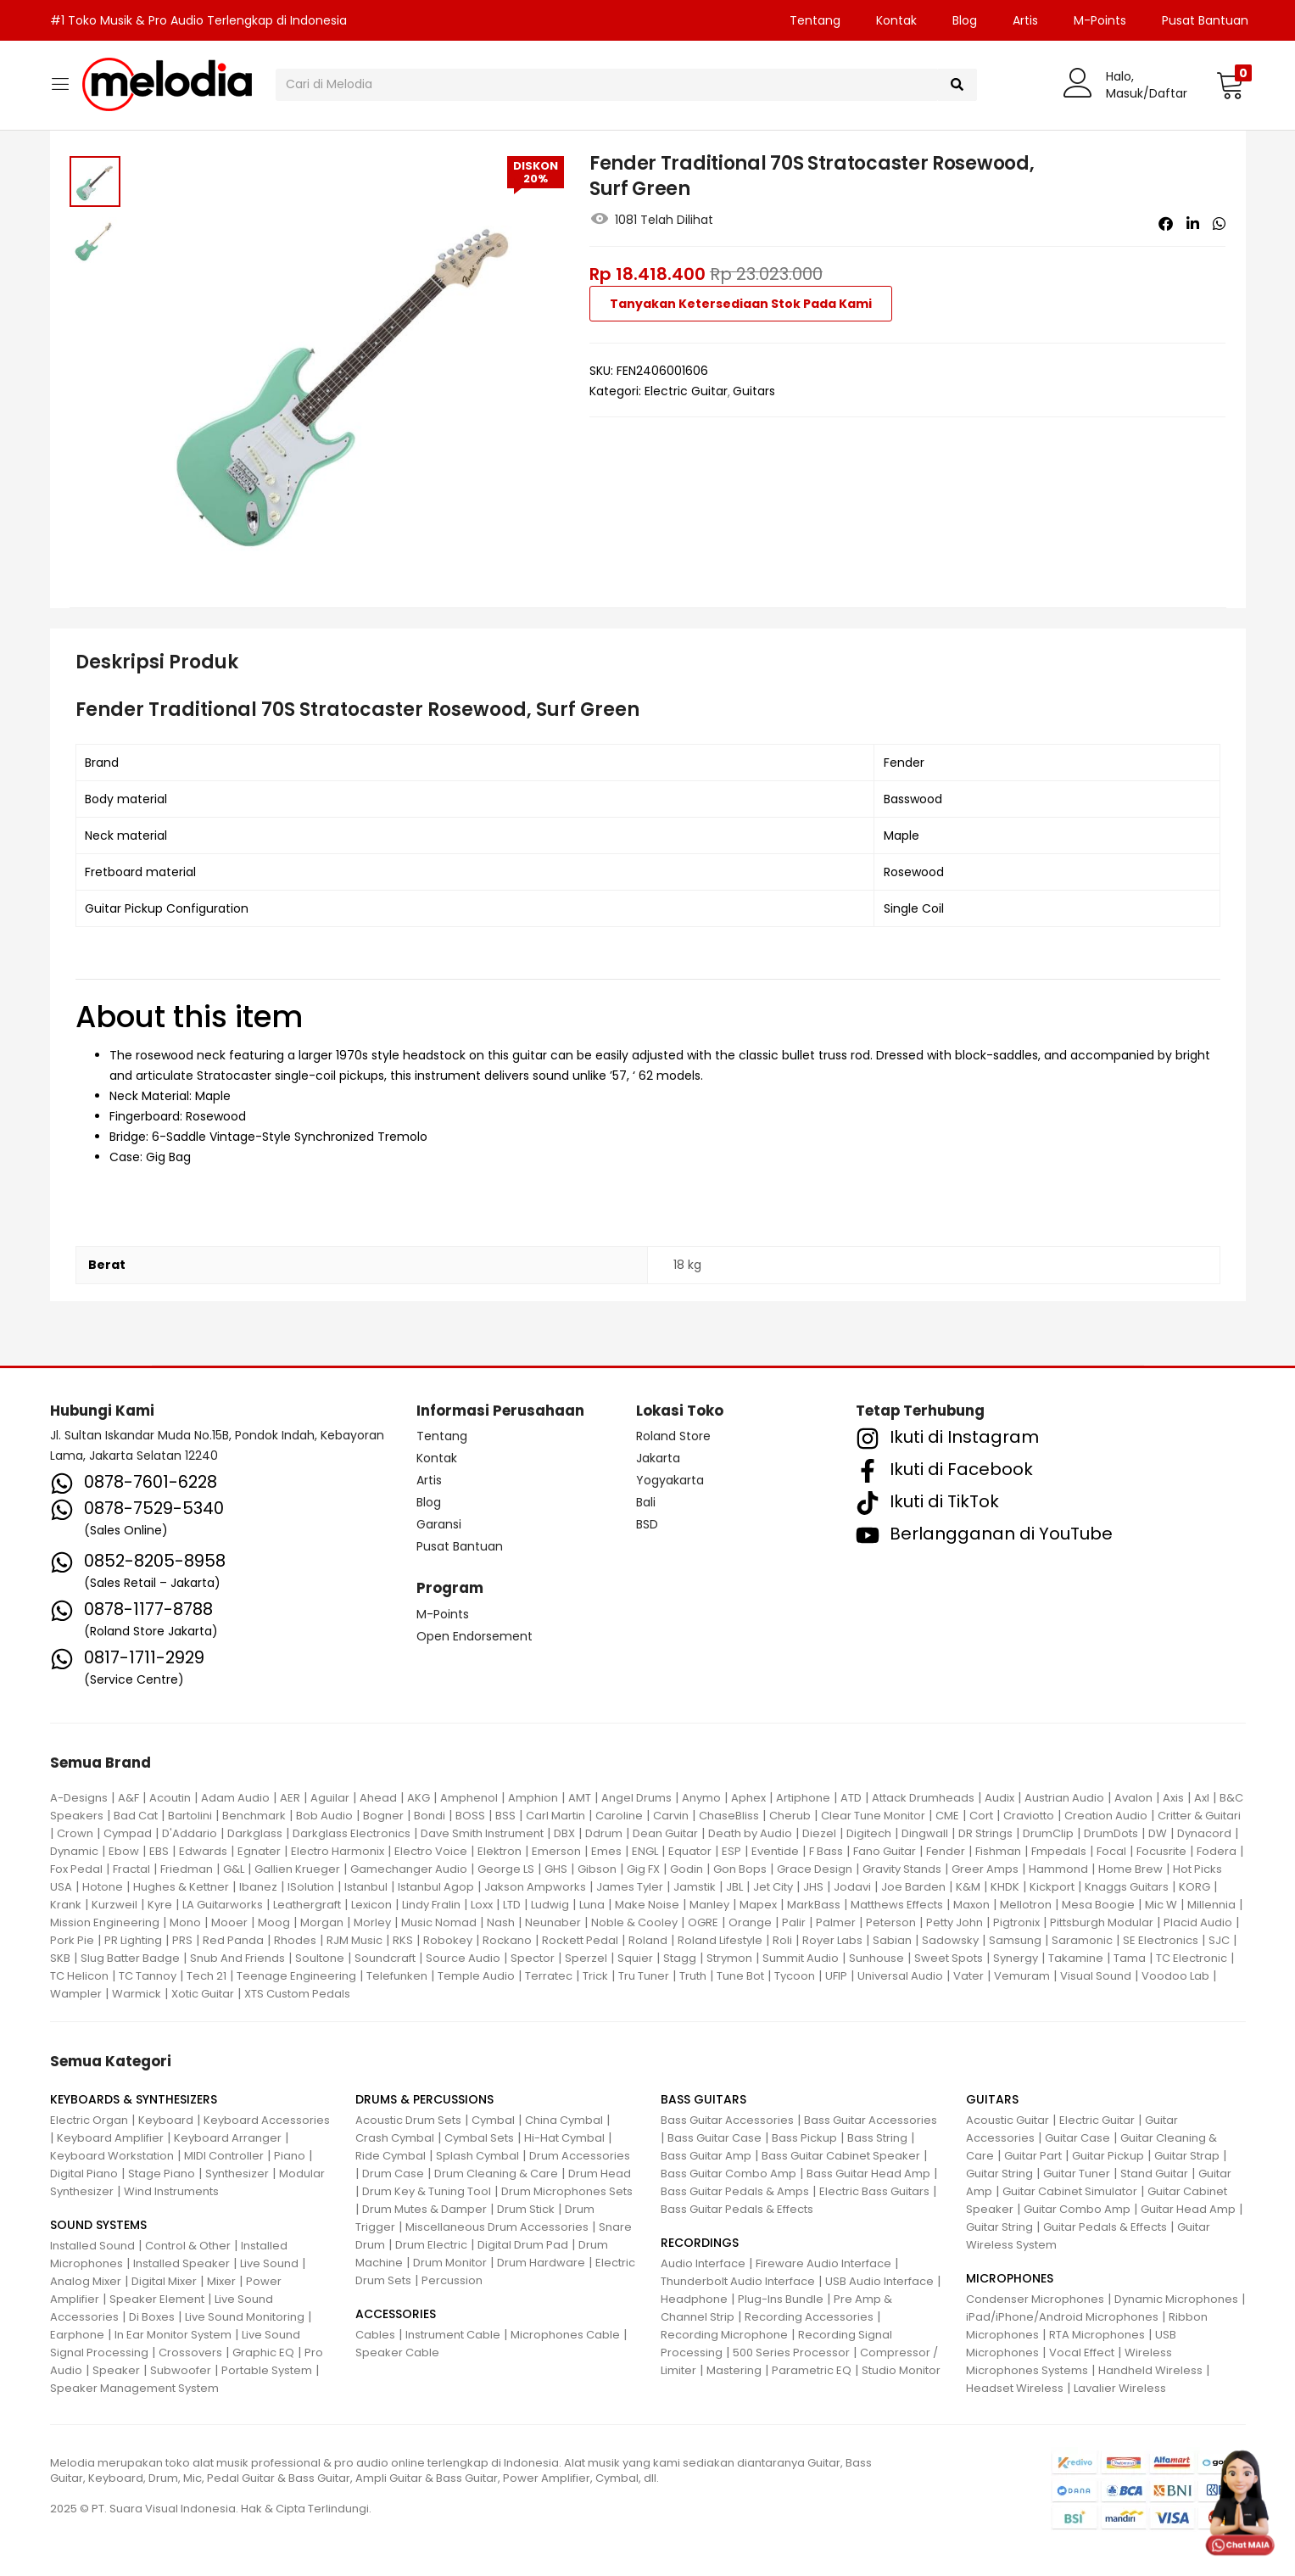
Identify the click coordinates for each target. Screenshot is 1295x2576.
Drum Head (599, 2173)
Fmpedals (1058, 1851)
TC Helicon (79, 1976)
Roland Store (673, 1436)
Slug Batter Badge (130, 1958)
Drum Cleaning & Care (496, 2173)
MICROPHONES (1009, 2278)
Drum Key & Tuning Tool (426, 2191)
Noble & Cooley (634, 1922)
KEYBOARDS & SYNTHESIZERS (133, 2099)
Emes (606, 1851)
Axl (1201, 1798)
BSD (647, 1524)
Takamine (1075, 1958)
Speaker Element (156, 2299)
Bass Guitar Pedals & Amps (735, 2191)
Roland (647, 1940)
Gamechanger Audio (408, 1869)
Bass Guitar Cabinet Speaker (841, 2156)
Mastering (734, 2370)
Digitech (868, 1833)
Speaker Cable (397, 2352)
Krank (65, 1905)
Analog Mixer (85, 2281)
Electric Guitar (686, 391)
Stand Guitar (1154, 2173)
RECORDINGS (700, 2242)
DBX (564, 1833)
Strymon (729, 1958)
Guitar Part (1033, 2156)
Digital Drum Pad (522, 2245)
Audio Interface (703, 2263)
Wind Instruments (171, 2191)
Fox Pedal (76, 1869)
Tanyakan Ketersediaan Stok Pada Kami (741, 303)
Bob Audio (324, 1816)
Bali (646, 1502)
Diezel (819, 1833)
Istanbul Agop (436, 1887)
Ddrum (603, 1833)
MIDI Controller (224, 2156)
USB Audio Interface (879, 2281)
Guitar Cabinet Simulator (1069, 2191)
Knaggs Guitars (1127, 1887)
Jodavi (852, 1887)
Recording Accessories (809, 2317)
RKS (403, 1940)
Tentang (815, 20)
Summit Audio (800, 1958)
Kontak (896, 20)
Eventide (775, 1851)
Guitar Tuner (1076, 2173)
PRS (182, 1940)
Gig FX (643, 1869)
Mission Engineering (104, 1922)
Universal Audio (900, 1976)
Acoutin (170, 1798)
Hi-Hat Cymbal (564, 2138)
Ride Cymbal (390, 2156)
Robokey (447, 1940)
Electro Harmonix (337, 1851)
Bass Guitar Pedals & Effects (737, 2209)
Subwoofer (180, 2370)
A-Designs (79, 1798)
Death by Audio (750, 1833)
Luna (592, 1905)
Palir (794, 1922)
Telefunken (396, 1976)
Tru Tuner (643, 1976)
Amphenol (469, 1798)
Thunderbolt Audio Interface (738, 2281)
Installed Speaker (181, 2263)
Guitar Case (1077, 2138)
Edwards (203, 1851)
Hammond (1058, 1869)
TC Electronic (1191, 1958)
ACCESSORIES (395, 2313)
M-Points (1100, 20)
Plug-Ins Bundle (780, 2299)
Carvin (671, 1816)
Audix (999, 1798)
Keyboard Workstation (112, 2156)
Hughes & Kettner (181, 1887)
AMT (579, 1798)
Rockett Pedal (580, 1940)
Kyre (160, 1905)
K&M (968, 1887)
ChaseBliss (729, 1816)
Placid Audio (1198, 1922)
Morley (372, 1922)
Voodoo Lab (1175, 1976)
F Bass (826, 1851)
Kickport (1052, 1887)
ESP (731, 1851)
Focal (1111, 1851)
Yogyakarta (670, 1480)
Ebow (124, 1851)
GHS (555, 1869)
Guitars (754, 391)
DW (1157, 1833)
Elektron (499, 1851)
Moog (274, 1922)
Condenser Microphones (1035, 2299)
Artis (1025, 20)
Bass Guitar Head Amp (868, 2173)
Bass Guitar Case (714, 2138)
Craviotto (1028, 1816)
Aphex (748, 1798)
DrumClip (1048, 1833)
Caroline (619, 1816)
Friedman (186, 1869)
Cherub (790, 1816)
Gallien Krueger (297, 1869)
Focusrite (1161, 1851)
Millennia (1211, 1905)
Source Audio (463, 1958)
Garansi (438, 1524)
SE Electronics (1160, 1940)
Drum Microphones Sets (567, 2191)
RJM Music (354, 1940)
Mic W (1161, 1905)
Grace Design (814, 1869)
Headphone (694, 2299)
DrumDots (1111, 1833)
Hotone (102, 1887)
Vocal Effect (1081, 2352)
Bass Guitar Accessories (727, 2120)
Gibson (597, 1869)
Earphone (77, 2335)
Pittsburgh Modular (1101, 1922)
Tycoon (794, 1976)
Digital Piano (84, 2173)
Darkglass (254, 1833)
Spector (533, 1958)
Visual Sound (1095, 1976)
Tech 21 (206, 1976)
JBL (734, 1887)
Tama (1130, 1958)
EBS (159, 1851)
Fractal (131, 1869)
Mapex (758, 1905)
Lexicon (371, 1905)
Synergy (1015, 1958)
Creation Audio (1105, 1816)
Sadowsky (950, 1940)
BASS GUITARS (703, 2099)
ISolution (310, 1887)
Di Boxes (152, 2317)
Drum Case (393, 2173)
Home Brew (1130, 1869)
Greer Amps (985, 1869)
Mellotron (1026, 1905)
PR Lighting (133, 1940)
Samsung (1015, 1940)
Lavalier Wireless (1120, 2388)
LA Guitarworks (222, 1905)
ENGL (645, 1851)
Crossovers (190, 2352)
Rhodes (295, 1940)
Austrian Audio (1064, 1798)
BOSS (470, 1816)
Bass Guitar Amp (706, 2156)
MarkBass (813, 1905)
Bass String (877, 2138)
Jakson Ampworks (535, 1887)
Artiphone (803, 1798)
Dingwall (924, 1833)
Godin (686, 1869)
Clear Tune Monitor (873, 1816)
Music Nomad (439, 1922)
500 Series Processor (791, 2352)
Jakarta (658, 1458)
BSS (505, 1816)
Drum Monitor (450, 2263)
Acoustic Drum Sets (408, 2120)
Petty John (954, 1922)
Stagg (679, 1958)
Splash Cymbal (477, 2156)
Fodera (1216, 1851)
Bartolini (190, 1816)
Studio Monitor (901, 2370)
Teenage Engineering (296, 1976)
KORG (1194, 1887)
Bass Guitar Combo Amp (728, 2173)
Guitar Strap (1187, 2156)
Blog (964, 20)
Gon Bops (740, 1869)
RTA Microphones (1097, 2335)
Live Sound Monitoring (244, 2317)
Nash (501, 1922)
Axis (1173, 1798)
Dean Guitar (665, 1833)
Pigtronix (1016, 1922)
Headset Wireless (1014, 2388)
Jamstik (694, 1887)
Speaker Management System (134, 2388)
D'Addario (189, 1833)
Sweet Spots (948, 1958)
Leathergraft (307, 1905)
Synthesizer (237, 2173)
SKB (60, 1958)
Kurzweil (114, 1905)
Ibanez (258, 1887)
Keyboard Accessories (267, 2120)
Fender (945, 1851)
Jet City (773, 1887)
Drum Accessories (579, 2156)
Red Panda (233, 1940)
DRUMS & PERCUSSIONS (424, 2099)
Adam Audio (235, 1798)
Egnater (259, 1851)
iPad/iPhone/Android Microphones (1062, 2317)
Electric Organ (89, 2120)
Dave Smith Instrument (482, 1833)
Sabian (892, 1940)
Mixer (221, 2281)
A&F (128, 1798)
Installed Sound (92, 2246)
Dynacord (1204, 1833)
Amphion (533, 1798)
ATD (851, 1798)
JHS (813, 1887)
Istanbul (366, 1887)
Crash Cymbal (394, 2138)
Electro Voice (430, 1851)
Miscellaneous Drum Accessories (497, 2227)
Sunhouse (876, 1958)
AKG (418, 1798)
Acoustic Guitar (1007, 2120)
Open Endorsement (474, 1636)
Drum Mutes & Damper (424, 2209)
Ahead (378, 1798)
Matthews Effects (897, 1905)
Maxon (971, 1905)
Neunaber (553, 1922)
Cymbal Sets (479, 2138)
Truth (692, 1976)
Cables (375, 2335)
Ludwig (550, 1905)
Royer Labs (832, 1940)
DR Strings (985, 1833)
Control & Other (188, 2246)
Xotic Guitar (202, 1994)
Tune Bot (740, 1976)
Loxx (482, 1905)
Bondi (429, 1816)
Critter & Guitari (1199, 1816)
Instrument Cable (452, 2335)
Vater (968, 1976)
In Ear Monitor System (173, 2335)
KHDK (1005, 1887)
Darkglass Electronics (351, 1833)
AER (290, 1798)
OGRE (703, 1922)
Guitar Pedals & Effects (1105, 2227)
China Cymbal (564, 2120)
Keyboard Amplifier (110, 2138)
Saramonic (1082, 1940)
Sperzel (586, 1958)
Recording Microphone (724, 2335)
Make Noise (647, 1905)
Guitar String (999, 2173)
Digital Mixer (164, 2281)
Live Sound (269, 2263)
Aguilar (329, 1798)
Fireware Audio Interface (823, 2263)
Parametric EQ (811, 2370)
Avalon (1133, 1798)
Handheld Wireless (1150, 2370)
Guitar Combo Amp (1077, 2209)
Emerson (556, 1851)
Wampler (76, 1994)
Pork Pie (72, 1940)
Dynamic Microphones (1176, 2299)
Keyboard (165, 2120)
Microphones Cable (565, 2335)
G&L (233, 1869)
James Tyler (629, 1887)
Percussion (452, 2280)
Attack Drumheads (923, 1798)
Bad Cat (136, 1816)
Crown (75, 1833)
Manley (709, 1905)
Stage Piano (161, 2173)
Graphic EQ (263, 2352)
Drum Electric (431, 2245)
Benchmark (254, 1816)
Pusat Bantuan (1205, 20)
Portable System (266, 2370)
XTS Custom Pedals (297, 1994)
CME (947, 1816)
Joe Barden (913, 1887)
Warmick (136, 1994)
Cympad (127, 1833)
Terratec (548, 1976)
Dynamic (74, 1851)
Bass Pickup (804, 2138)
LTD (512, 1905)
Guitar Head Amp (1188, 2209)
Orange (750, 1922)
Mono (185, 1922)
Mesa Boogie (1098, 1905)
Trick (595, 1976)
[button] (1230, 84)
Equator (690, 1851)
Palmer (836, 1922)
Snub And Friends (237, 1958)
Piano (289, 2156)
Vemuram (1022, 1976)
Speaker (116, 2370)
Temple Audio (476, 1976)
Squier (635, 1958)
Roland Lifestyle (720, 1940)
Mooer (229, 1922)
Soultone (319, 1958)
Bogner (383, 1816)
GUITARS (992, 2099)
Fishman (998, 1851)
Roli (782, 1940)
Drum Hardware (541, 2263)
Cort (981, 1816)
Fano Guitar (884, 1851)
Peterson (891, 1922)
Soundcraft (385, 1958)
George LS (505, 1869)
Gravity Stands (901, 1869)
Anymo (701, 1798)
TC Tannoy (147, 1976)
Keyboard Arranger (228, 2138)
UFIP (836, 1976)
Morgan (321, 1922)
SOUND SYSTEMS (98, 2224)
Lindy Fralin (431, 1905)
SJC (1219, 1940)
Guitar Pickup (1108, 2156)
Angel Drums (636, 1798)
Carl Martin (555, 1816)
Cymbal (493, 2120)
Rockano (507, 1940)
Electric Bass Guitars (874, 2191)
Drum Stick (526, 2209)
